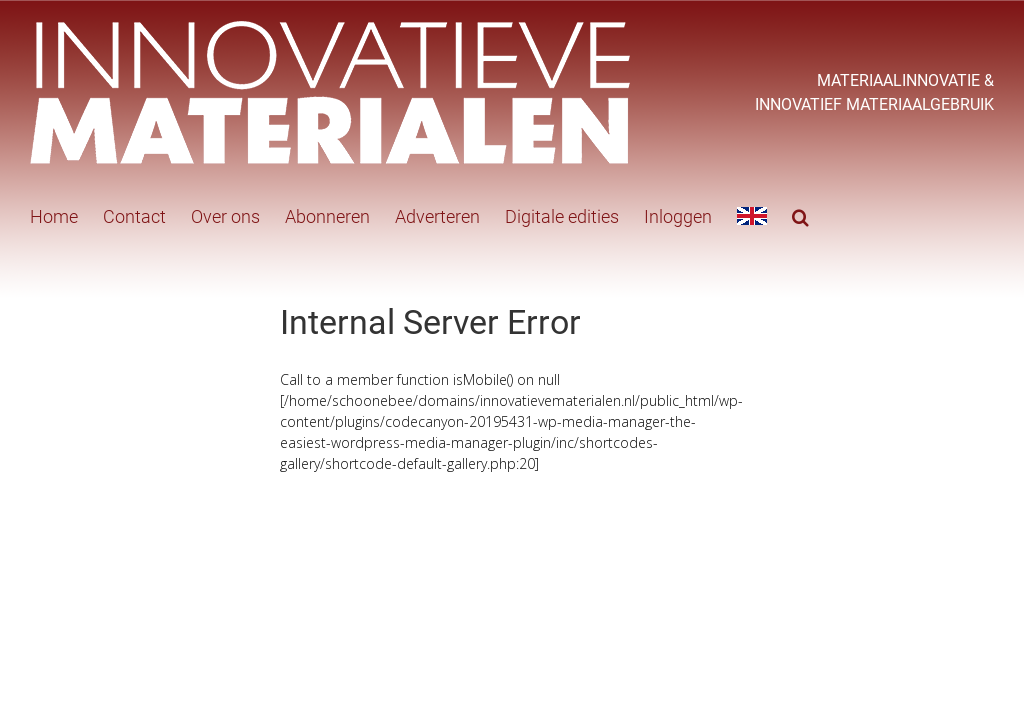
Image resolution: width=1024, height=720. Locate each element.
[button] (800, 215)
